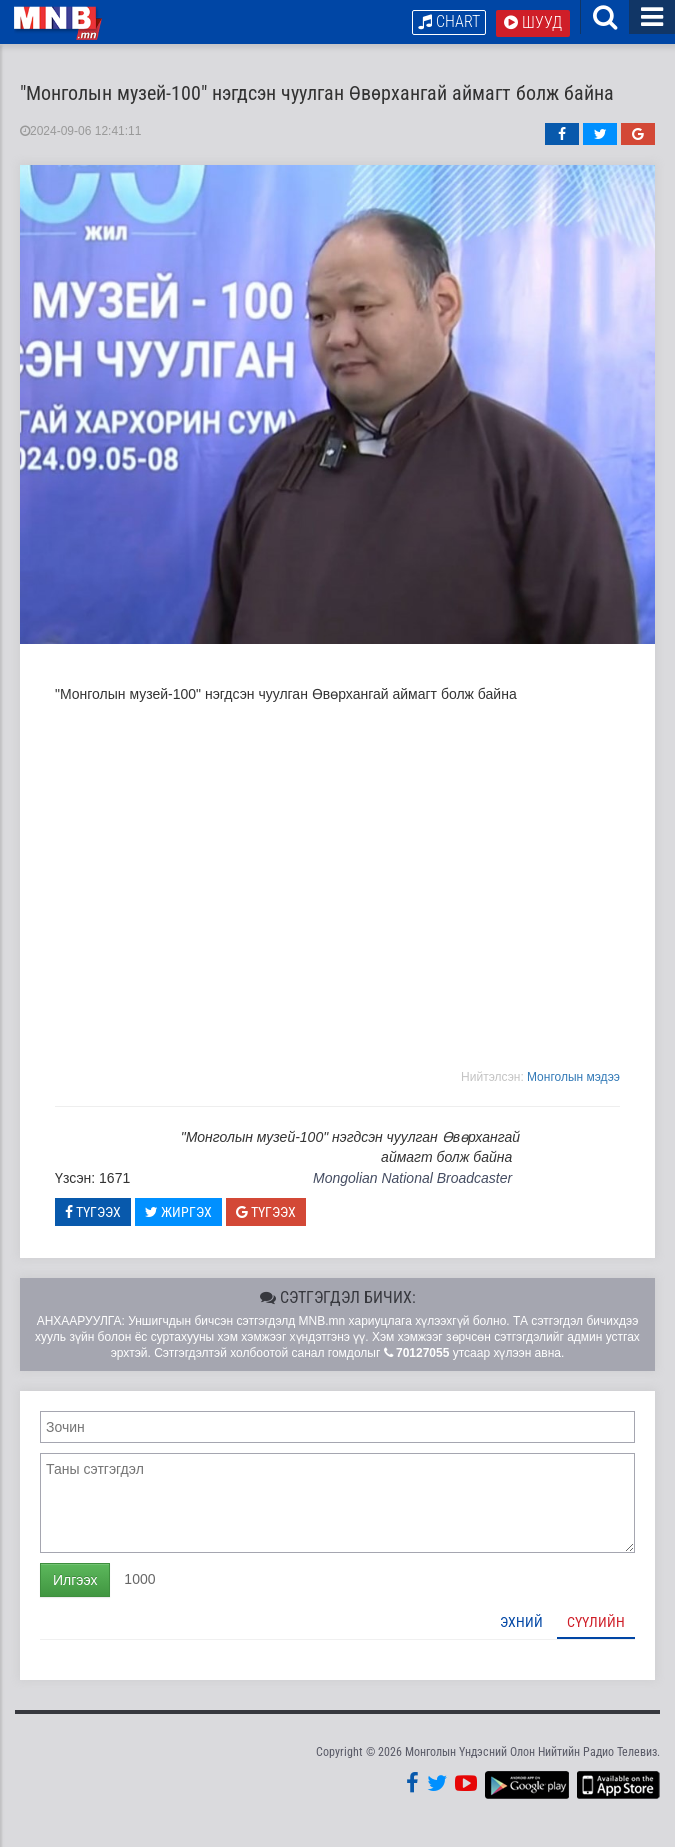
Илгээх (75, 1581)
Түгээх (93, 1213)
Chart (449, 21)
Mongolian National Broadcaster (412, 1178)
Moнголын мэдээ (573, 1078)
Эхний (521, 1623)
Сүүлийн (596, 1623)
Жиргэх (178, 1213)
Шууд (533, 22)
